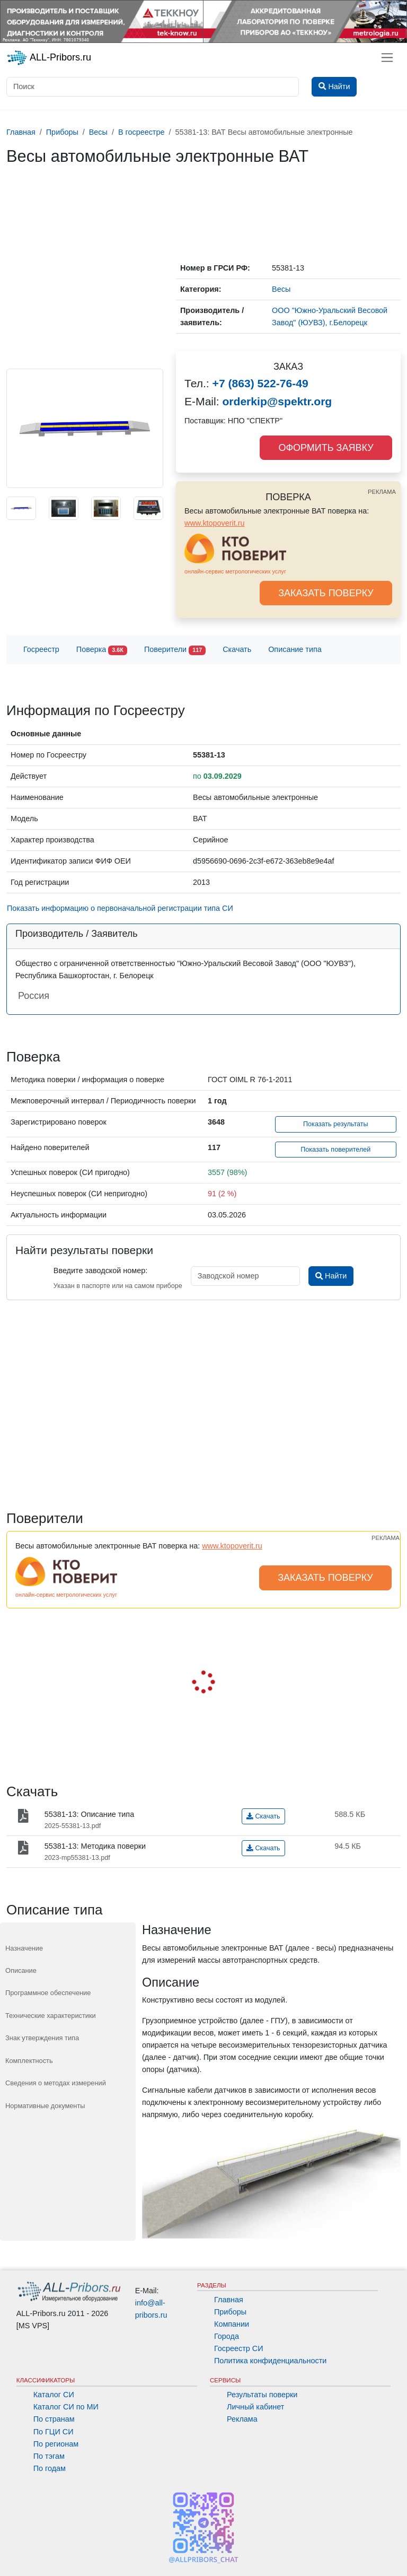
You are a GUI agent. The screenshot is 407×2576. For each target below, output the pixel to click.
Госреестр (41, 649)
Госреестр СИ (238, 2348)
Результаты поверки (262, 2394)
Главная (228, 2299)
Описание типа (295, 649)
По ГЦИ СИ (53, 2431)
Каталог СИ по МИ (66, 2407)
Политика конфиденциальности (270, 2360)
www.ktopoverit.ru (214, 523)
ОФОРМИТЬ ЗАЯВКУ (325, 447)
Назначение (24, 1948)
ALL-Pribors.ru (48, 58)
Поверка (101, 650)
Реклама (242, 2419)
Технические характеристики (50, 2016)
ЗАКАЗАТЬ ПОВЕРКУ (326, 593)
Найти (331, 1276)
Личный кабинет (255, 2407)
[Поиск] (152, 87)
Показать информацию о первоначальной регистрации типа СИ (120, 908)
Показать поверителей (335, 1149)
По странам (54, 2419)
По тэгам (49, 2456)
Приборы (230, 2312)
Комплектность (29, 2061)
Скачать (237, 649)
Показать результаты (335, 1124)
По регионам (56, 2444)
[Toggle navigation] (387, 57)
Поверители (175, 650)
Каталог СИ (53, 2394)
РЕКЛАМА (382, 492)
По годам (49, 2468)
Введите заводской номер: (100, 1270)
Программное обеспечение (48, 1993)
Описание (21, 1970)
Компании (231, 2324)
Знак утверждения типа (42, 2038)
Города (226, 2336)
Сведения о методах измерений (55, 2083)
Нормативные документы (45, 2106)
